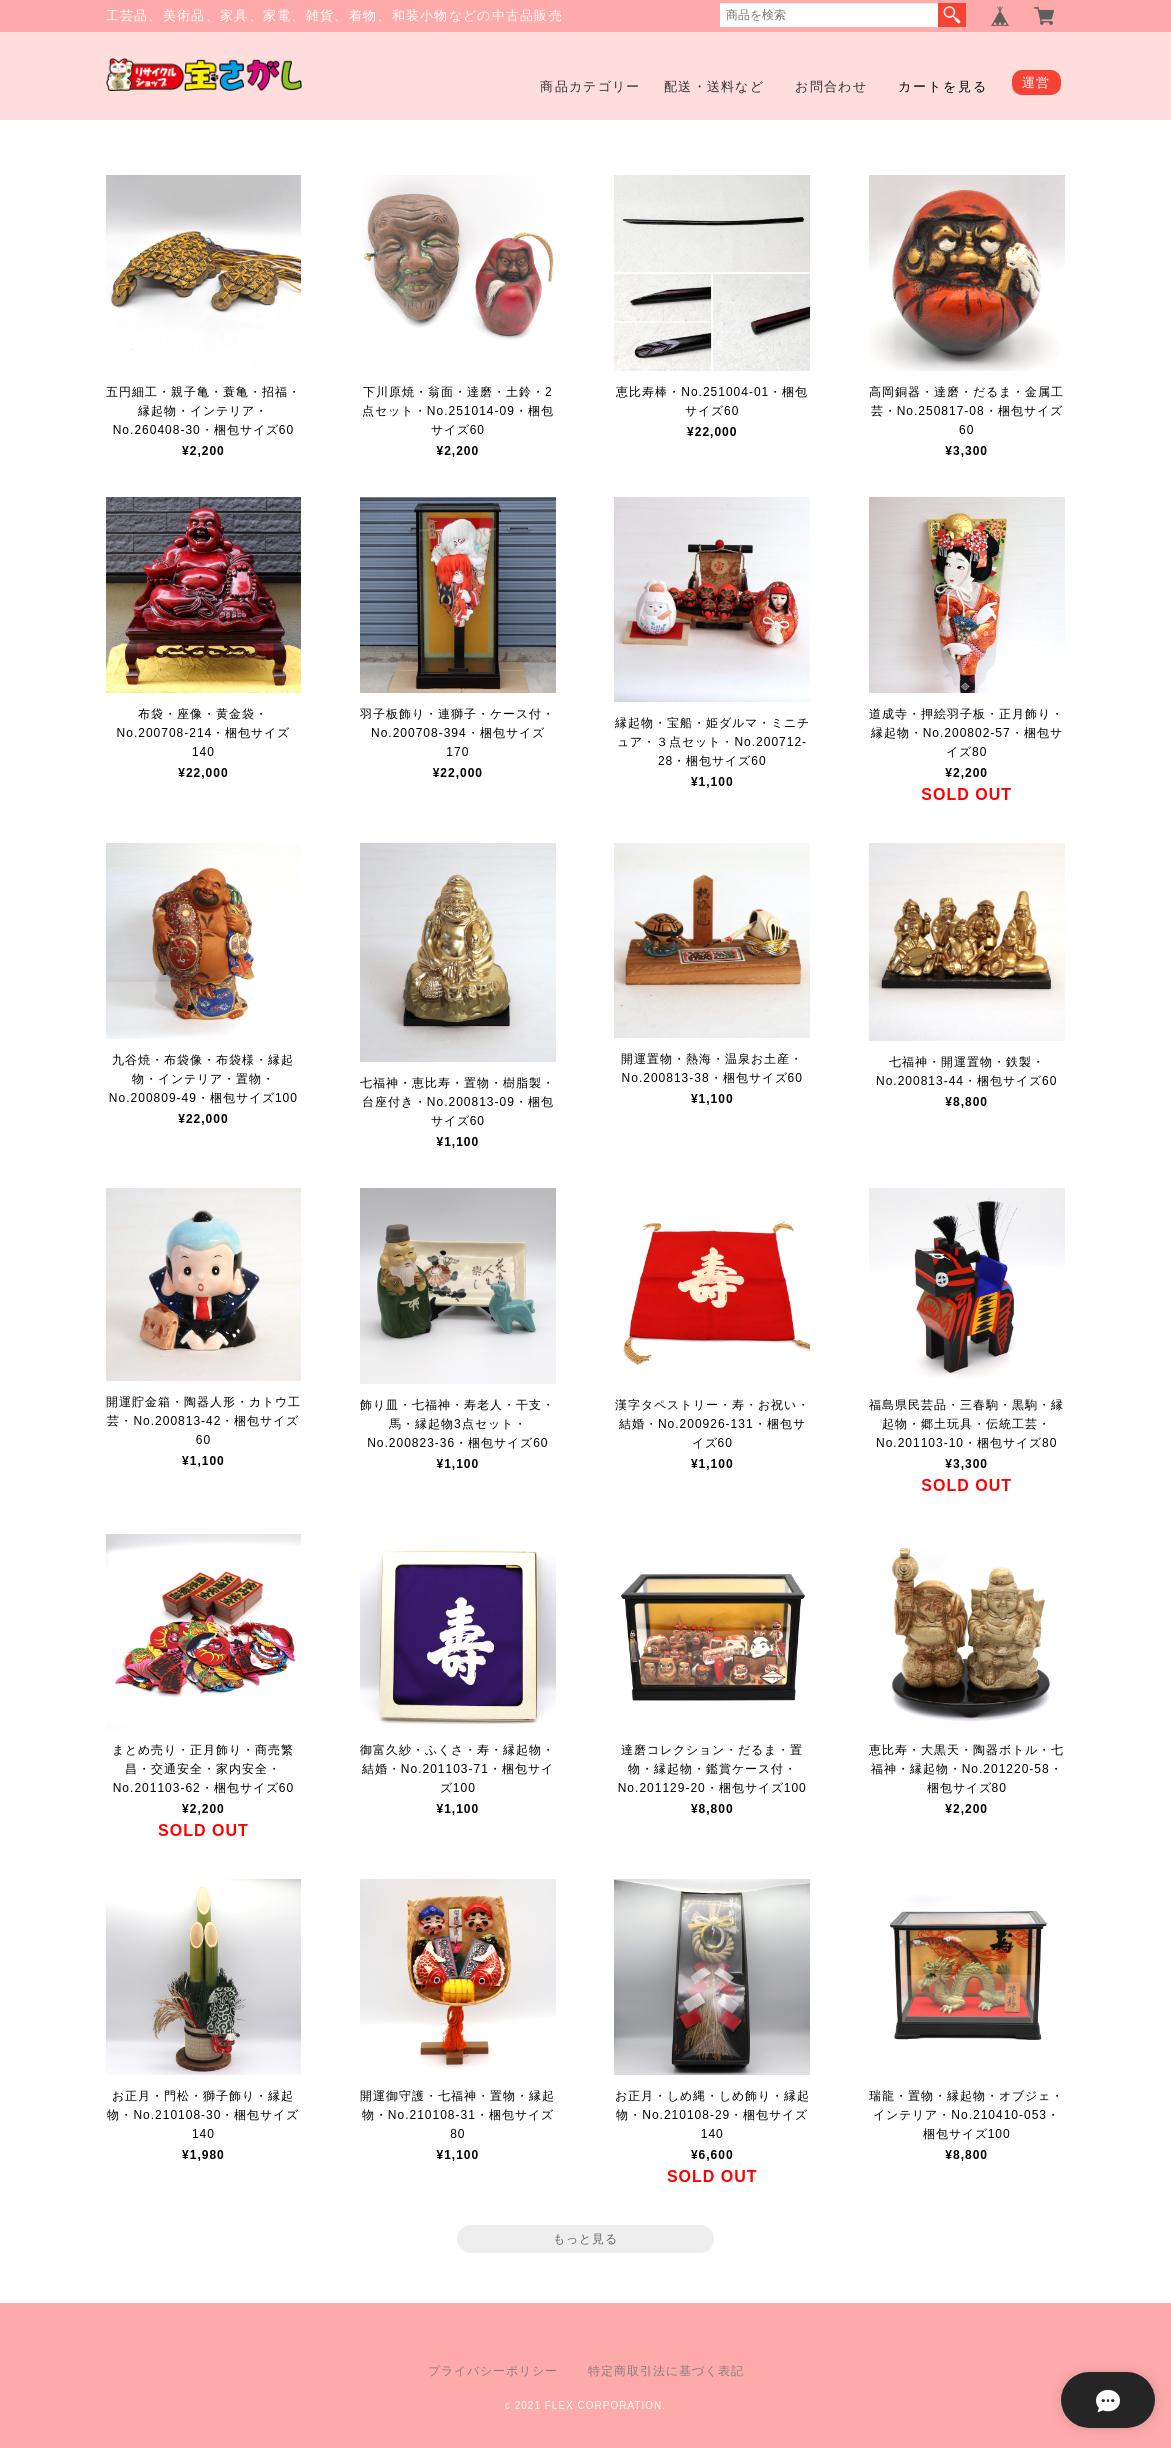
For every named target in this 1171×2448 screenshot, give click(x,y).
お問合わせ (831, 86)
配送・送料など (714, 86)
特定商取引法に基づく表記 (666, 2371)
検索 (952, 15)
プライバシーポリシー (493, 2371)
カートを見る (943, 86)
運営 (1036, 82)
